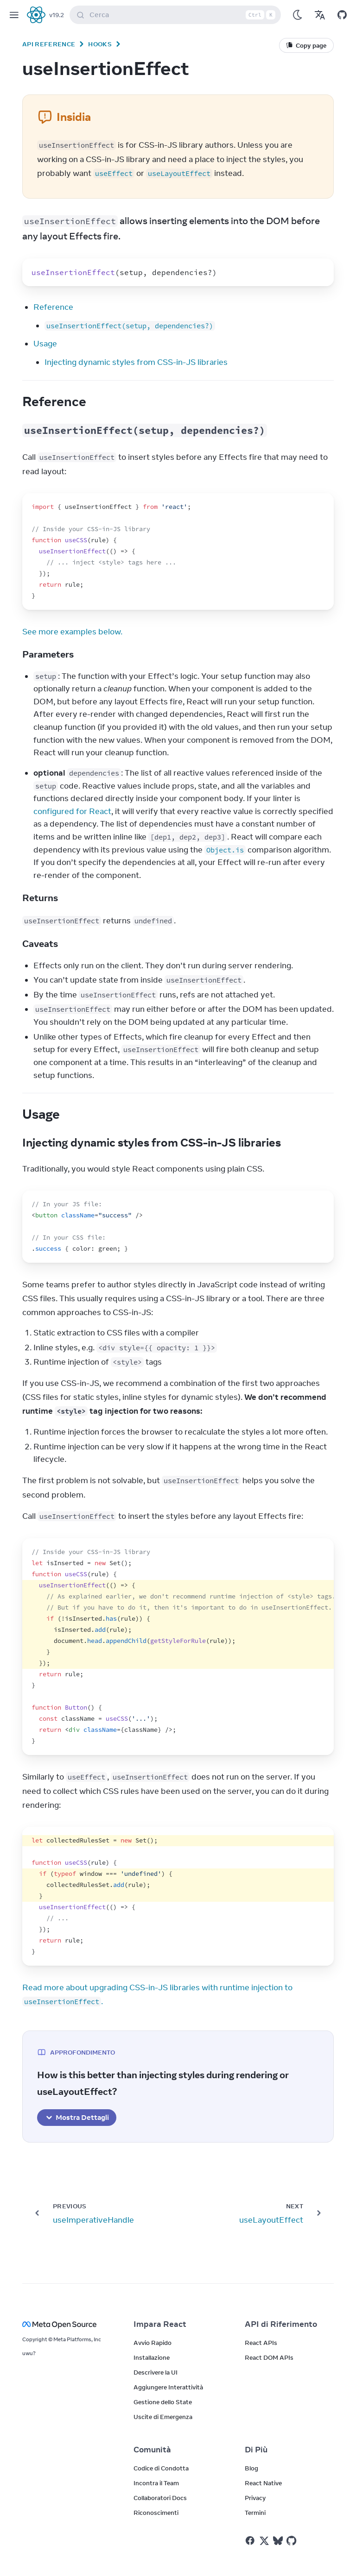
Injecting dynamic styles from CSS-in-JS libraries (136, 362)
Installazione (152, 2357)
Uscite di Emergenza (163, 2416)
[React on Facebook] (250, 2540)
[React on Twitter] (264, 2541)
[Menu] (14, 15)
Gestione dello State (163, 2402)
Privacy (255, 2497)
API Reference (48, 44)
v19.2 (56, 15)
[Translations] (320, 15)
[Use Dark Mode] (297, 15)
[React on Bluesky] (278, 2540)
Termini (255, 2512)
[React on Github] (292, 2541)
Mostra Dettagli (76, 2117)
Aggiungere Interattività (168, 2387)
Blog (251, 2468)
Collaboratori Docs (160, 2497)
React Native (263, 2483)
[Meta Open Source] (66, 2324)
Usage (45, 343)
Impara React (160, 2324)
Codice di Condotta (161, 2468)
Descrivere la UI (156, 2372)
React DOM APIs (269, 2357)
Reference (53, 307)
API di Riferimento (281, 2324)
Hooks (100, 44)
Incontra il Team (156, 2483)
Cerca (177, 14)
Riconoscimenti (156, 2512)
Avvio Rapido (153, 2342)
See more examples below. (72, 632)
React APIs (261, 2342)
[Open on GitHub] (342, 15)
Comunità (152, 2449)
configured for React (72, 811)
